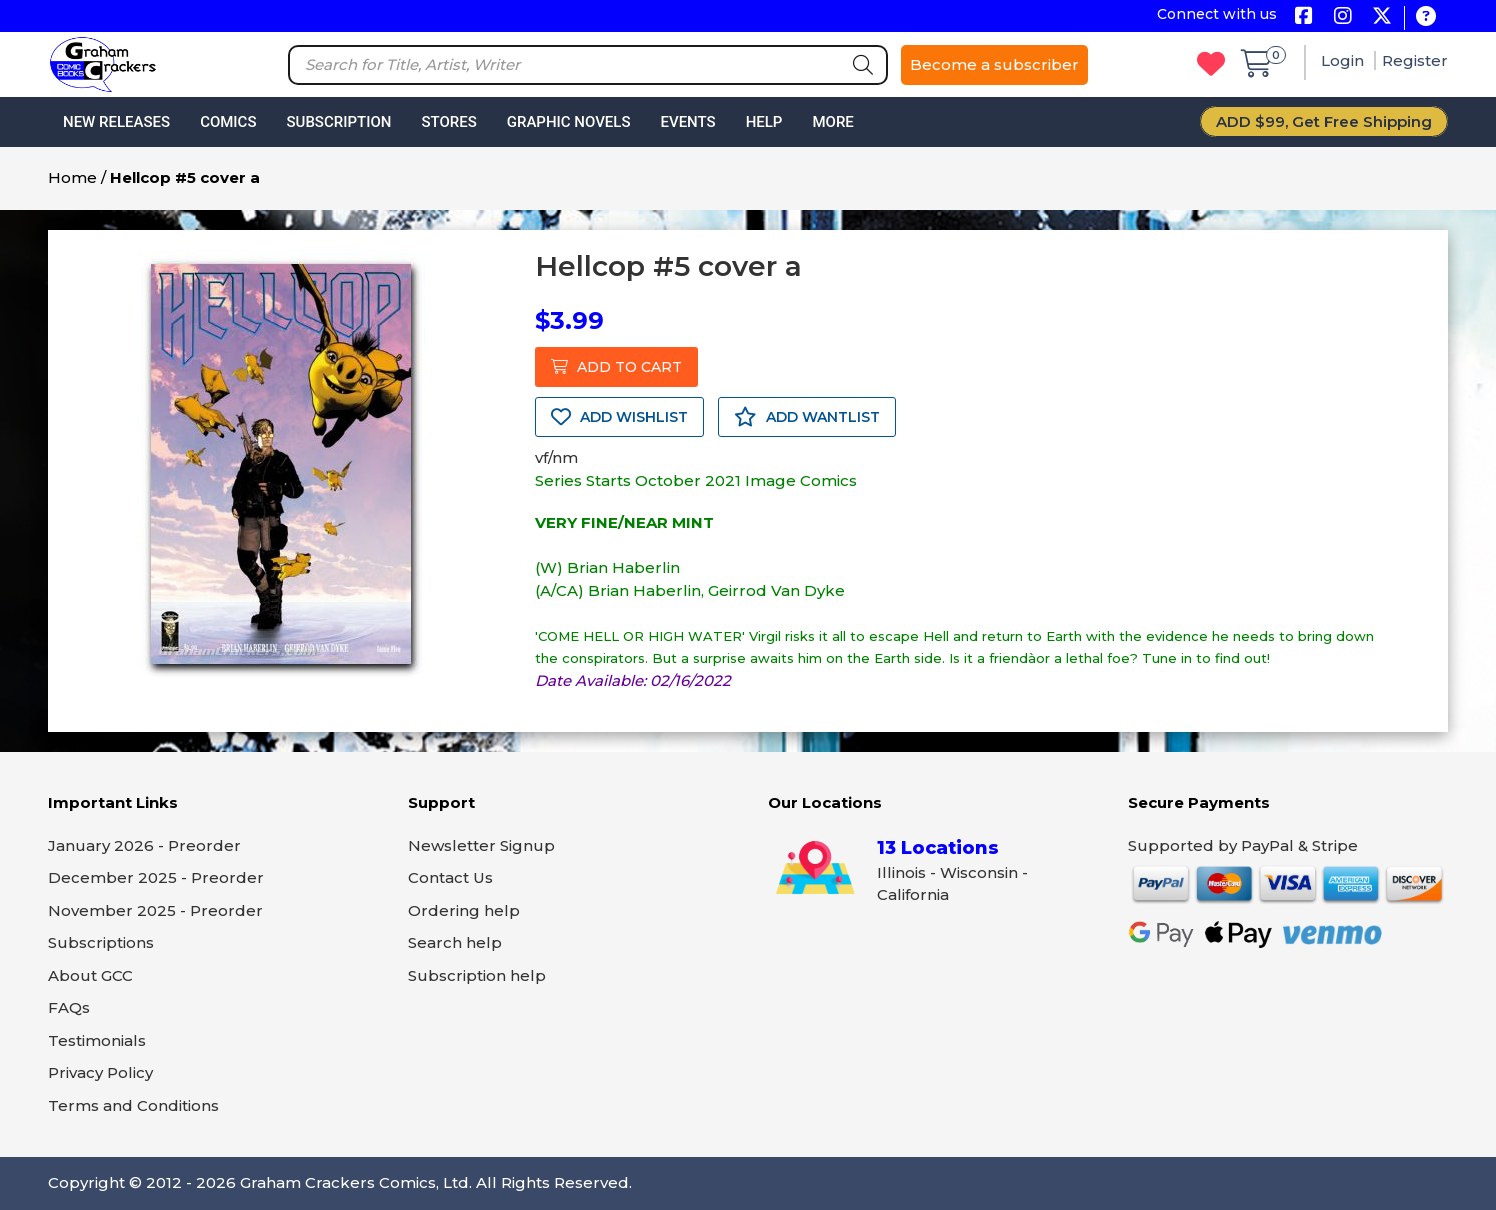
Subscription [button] (339, 122)
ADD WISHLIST (619, 417)
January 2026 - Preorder (144, 845)
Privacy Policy (100, 1072)
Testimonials (97, 1040)
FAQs (69, 1007)
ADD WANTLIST (807, 417)
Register (1415, 60)
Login (1344, 60)
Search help (455, 942)
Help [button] (764, 122)
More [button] (832, 122)
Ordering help (464, 910)
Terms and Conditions (133, 1105)
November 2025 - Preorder (155, 910)
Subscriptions (101, 942)
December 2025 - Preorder (156, 877)
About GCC (90, 975)
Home (72, 177)
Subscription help (477, 975)
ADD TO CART (616, 367)
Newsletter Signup (481, 845)
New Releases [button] (116, 122)
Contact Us (450, 877)
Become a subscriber (994, 64)
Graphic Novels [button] (569, 122)
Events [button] (687, 122)
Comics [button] (228, 122)
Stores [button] (448, 122)
